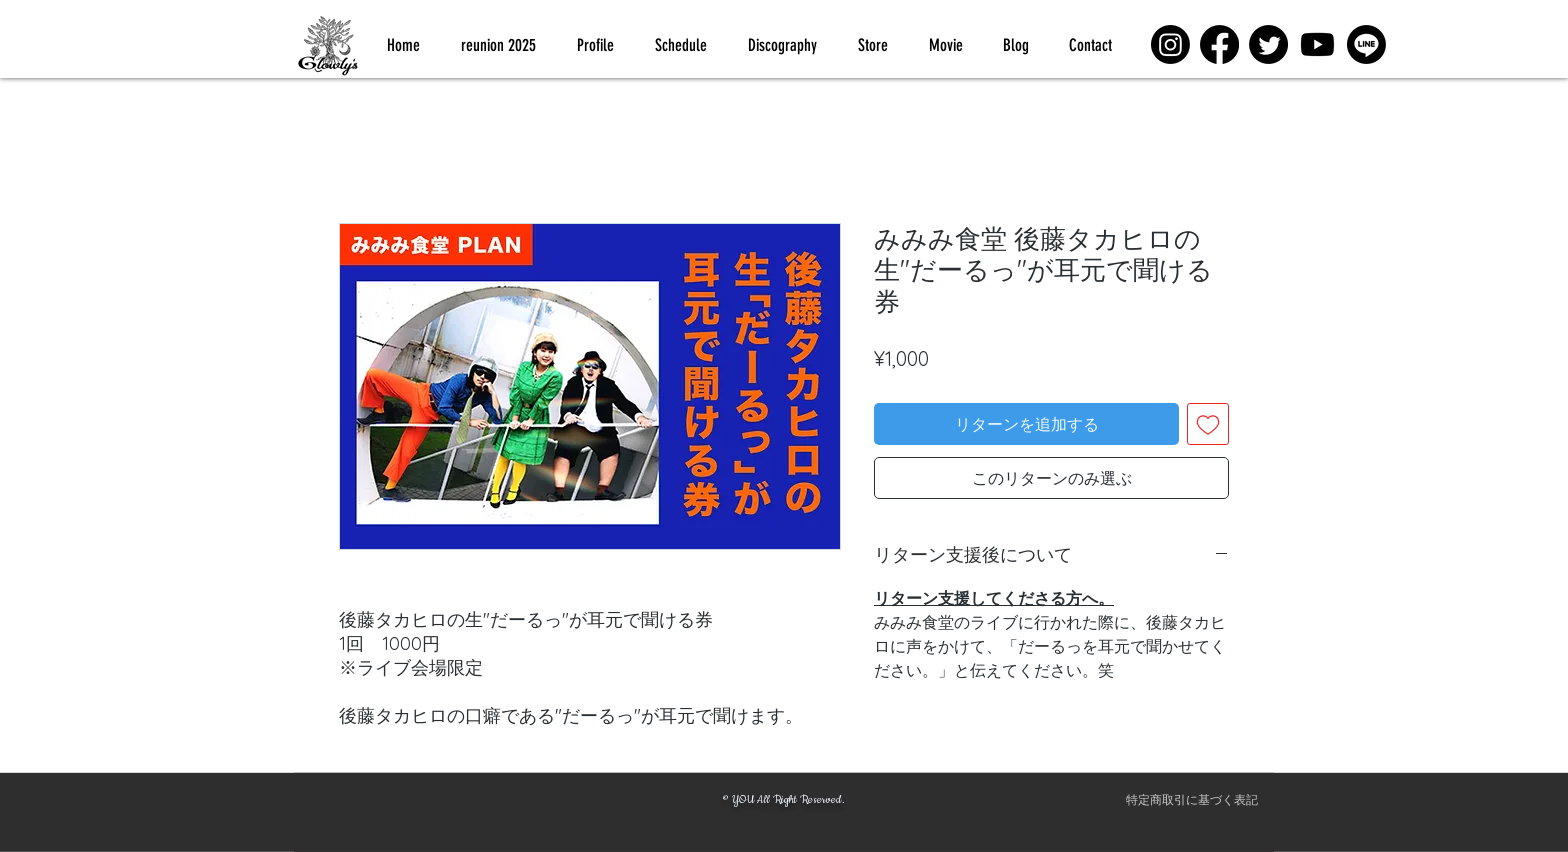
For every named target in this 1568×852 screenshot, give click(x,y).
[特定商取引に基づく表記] (1192, 800)
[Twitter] (1268, 44)
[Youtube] (1317, 44)
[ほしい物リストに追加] (1208, 424)
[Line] (1366, 44)
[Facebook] (1219, 44)
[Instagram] (1170, 44)
